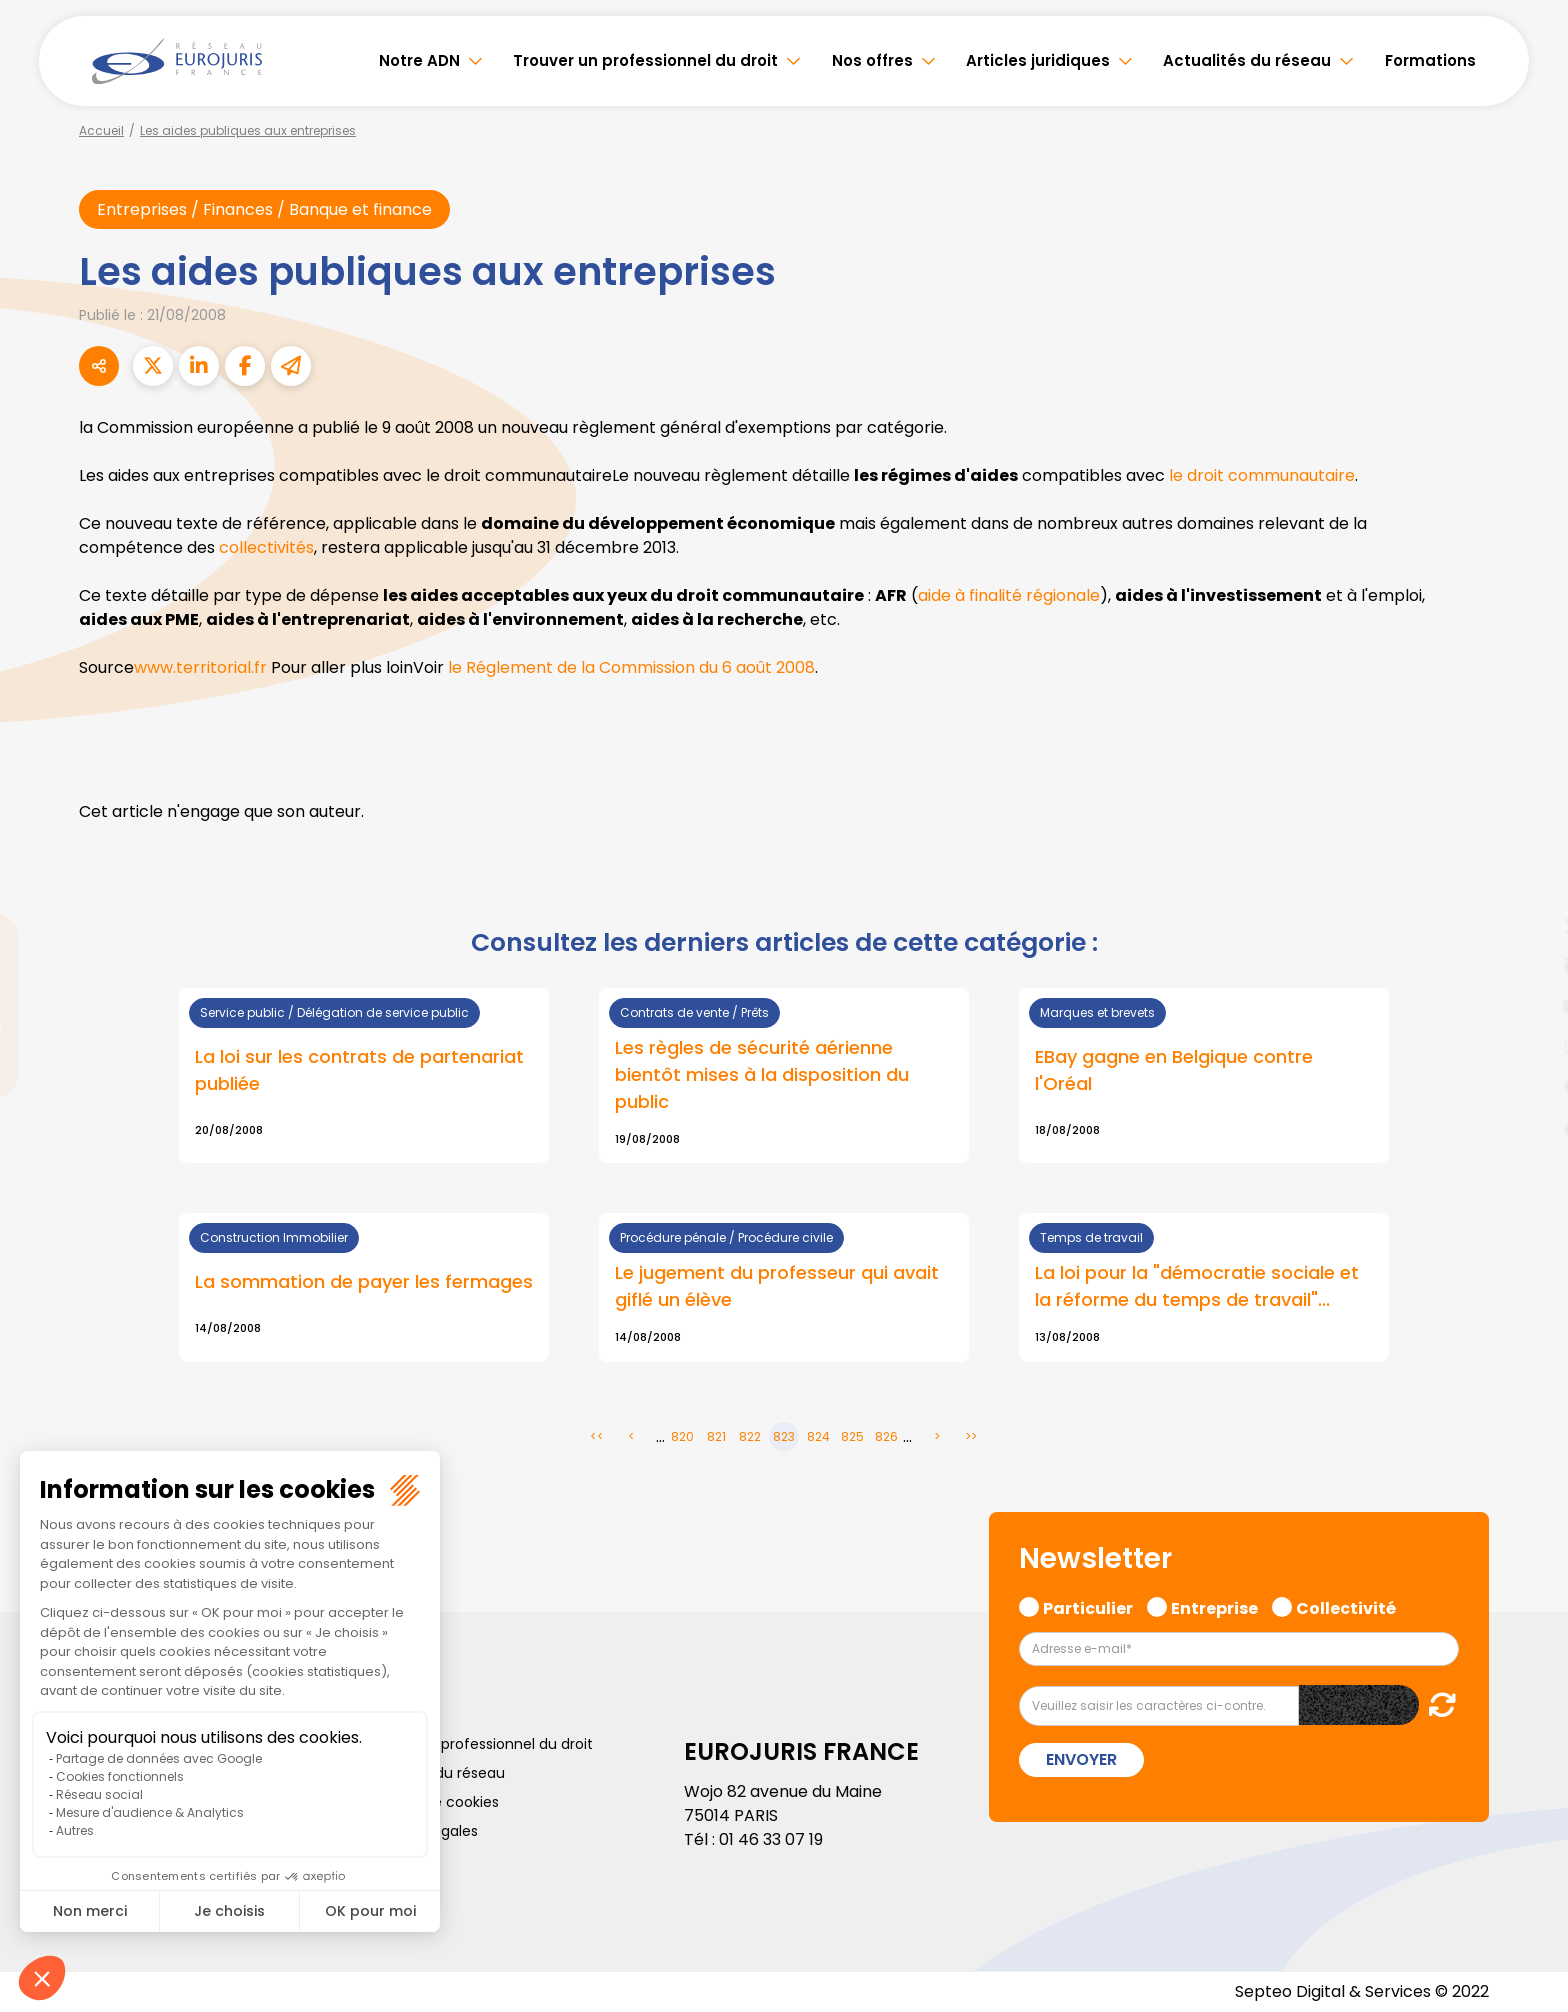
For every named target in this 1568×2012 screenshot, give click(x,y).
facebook (1528, 886)
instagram (1528, 1046)
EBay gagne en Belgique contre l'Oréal (1174, 1070)
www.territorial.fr (200, 667)
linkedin (1528, 966)
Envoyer (1081, 1759)
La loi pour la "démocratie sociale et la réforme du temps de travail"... (1197, 1286)
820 (682, 1436)
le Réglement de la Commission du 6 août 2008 (631, 667)
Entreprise (1214, 1606)
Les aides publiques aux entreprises (248, 130)
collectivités (266, 547)
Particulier (1088, 1606)
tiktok (1528, 1126)
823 (784, 1436)
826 (886, 1436)
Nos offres (872, 60)
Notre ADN (419, 60)
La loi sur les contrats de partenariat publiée (359, 1070)
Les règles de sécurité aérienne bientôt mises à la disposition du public (762, 1074)
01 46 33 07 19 (771, 1839)
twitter (1528, 926)
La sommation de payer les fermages (364, 1281)
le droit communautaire (1262, 475)
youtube (1528, 1006)
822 (750, 1436)
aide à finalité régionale (1009, 595)
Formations (1430, 60)
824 (818, 1436)
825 (852, 1436)
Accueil (101, 130)
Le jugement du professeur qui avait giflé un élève (777, 1286)
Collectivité (1346, 1606)
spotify (1528, 1086)
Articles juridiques (1038, 60)
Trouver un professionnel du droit (645, 60)
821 (716, 1436)
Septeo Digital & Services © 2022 (1362, 1991)
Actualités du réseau (1247, 60)
